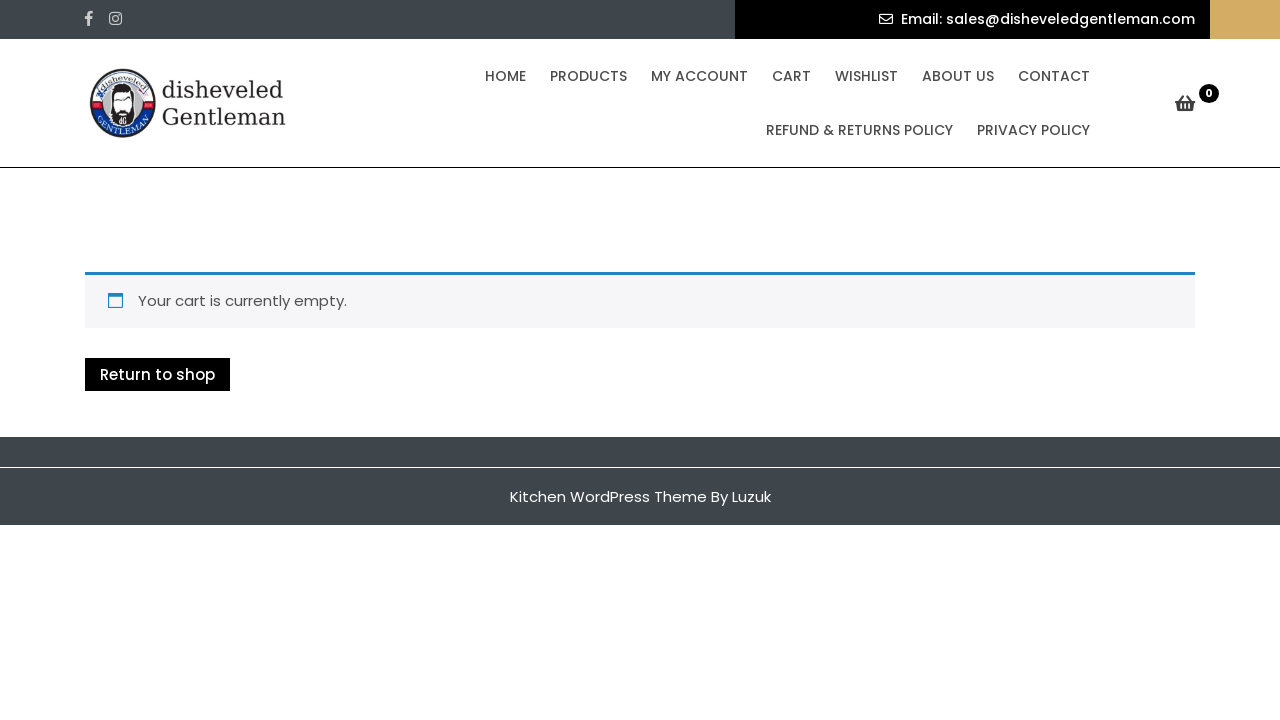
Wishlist (866, 76)
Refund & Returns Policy (859, 130)
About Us (958, 76)
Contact (1054, 76)
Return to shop (157, 374)
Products (588, 76)
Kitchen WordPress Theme (608, 496)
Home (505, 76)
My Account (699, 76)
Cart (791, 76)
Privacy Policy (1033, 130)
